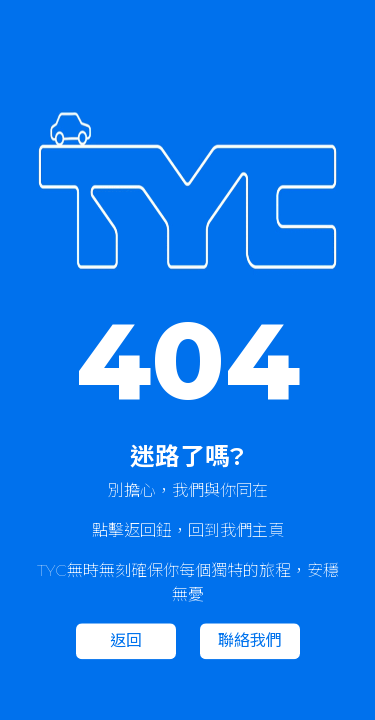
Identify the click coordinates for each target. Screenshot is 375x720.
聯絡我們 (250, 641)
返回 (126, 641)
